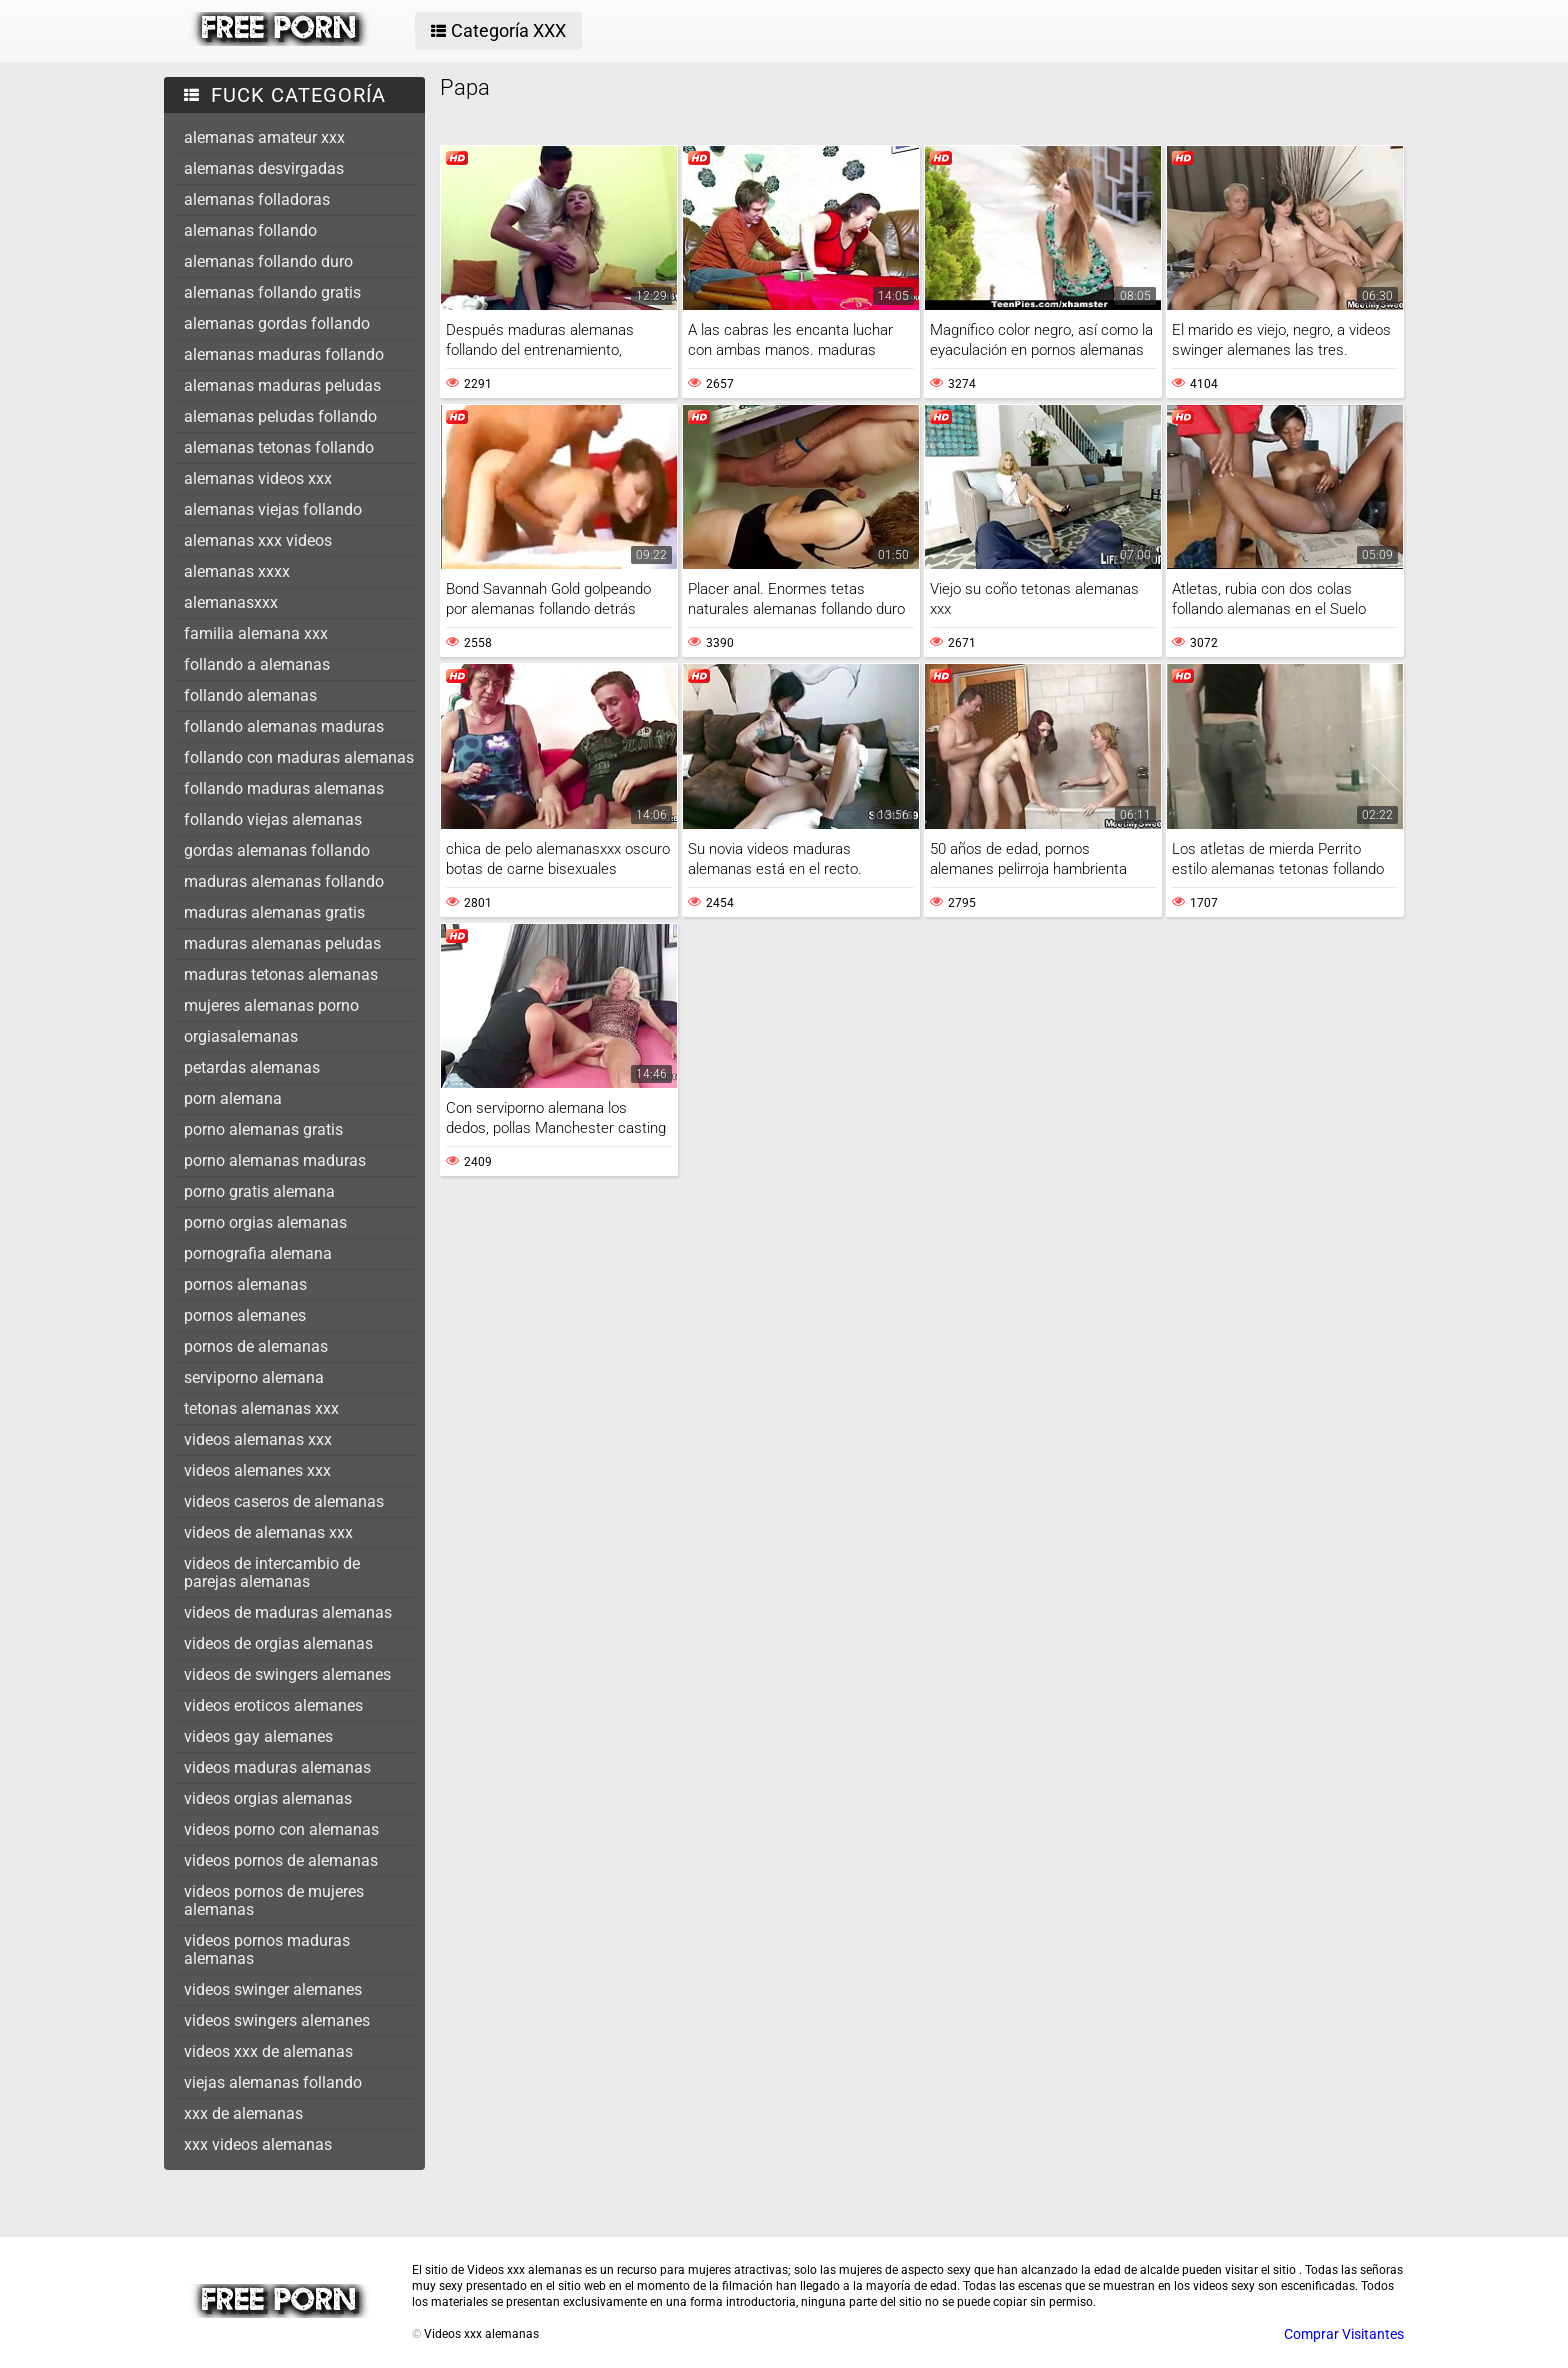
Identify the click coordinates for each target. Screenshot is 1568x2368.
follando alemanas (250, 695)
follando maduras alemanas (284, 788)
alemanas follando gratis (272, 292)
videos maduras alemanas (277, 1767)
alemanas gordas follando (277, 323)
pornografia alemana (258, 1253)
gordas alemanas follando (277, 850)
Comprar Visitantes (1344, 2334)
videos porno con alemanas (281, 1829)
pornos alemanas (245, 1284)
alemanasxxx (231, 602)
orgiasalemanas (241, 1036)
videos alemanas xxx (258, 1439)
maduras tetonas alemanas (281, 974)
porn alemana (233, 1098)
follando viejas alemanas (273, 819)
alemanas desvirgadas (264, 168)
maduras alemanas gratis (274, 912)
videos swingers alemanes (277, 2020)
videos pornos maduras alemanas (267, 1949)
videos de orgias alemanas (278, 1643)
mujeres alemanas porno (271, 1005)
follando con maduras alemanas (299, 757)
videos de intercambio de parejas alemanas (272, 1572)
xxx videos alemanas (258, 2144)
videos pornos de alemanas (281, 1860)
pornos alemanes (245, 1315)
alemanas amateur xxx (264, 137)
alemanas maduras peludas (282, 385)
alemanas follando (250, 230)
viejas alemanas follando (273, 2082)
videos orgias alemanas (268, 1798)
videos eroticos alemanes (273, 1705)
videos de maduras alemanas (288, 1612)
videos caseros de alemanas (284, 1501)
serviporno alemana (254, 1377)
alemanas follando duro (268, 261)
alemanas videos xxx (258, 478)
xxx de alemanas (243, 2113)
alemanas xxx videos (258, 540)
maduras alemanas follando (284, 881)
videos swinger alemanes (273, 1989)
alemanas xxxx (237, 571)
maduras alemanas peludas (282, 943)
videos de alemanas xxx (268, 1532)
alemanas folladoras (257, 199)
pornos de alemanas (256, 1346)
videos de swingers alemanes (287, 1674)
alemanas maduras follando (284, 354)
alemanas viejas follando (273, 509)
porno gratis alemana (259, 1191)
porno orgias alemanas (265, 1222)
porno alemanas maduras (275, 1160)
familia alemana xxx (256, 633)
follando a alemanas (257, 664)
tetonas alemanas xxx (261, 1408)
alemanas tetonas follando (279, 447)
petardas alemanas (252, 1067)
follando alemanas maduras (284, 726)
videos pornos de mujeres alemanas (274, 1900)
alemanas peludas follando (280, 416)
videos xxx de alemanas (268, 2051)
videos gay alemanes (258, 1736)
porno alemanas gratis (263, 1129)
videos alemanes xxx (257, 1470)
